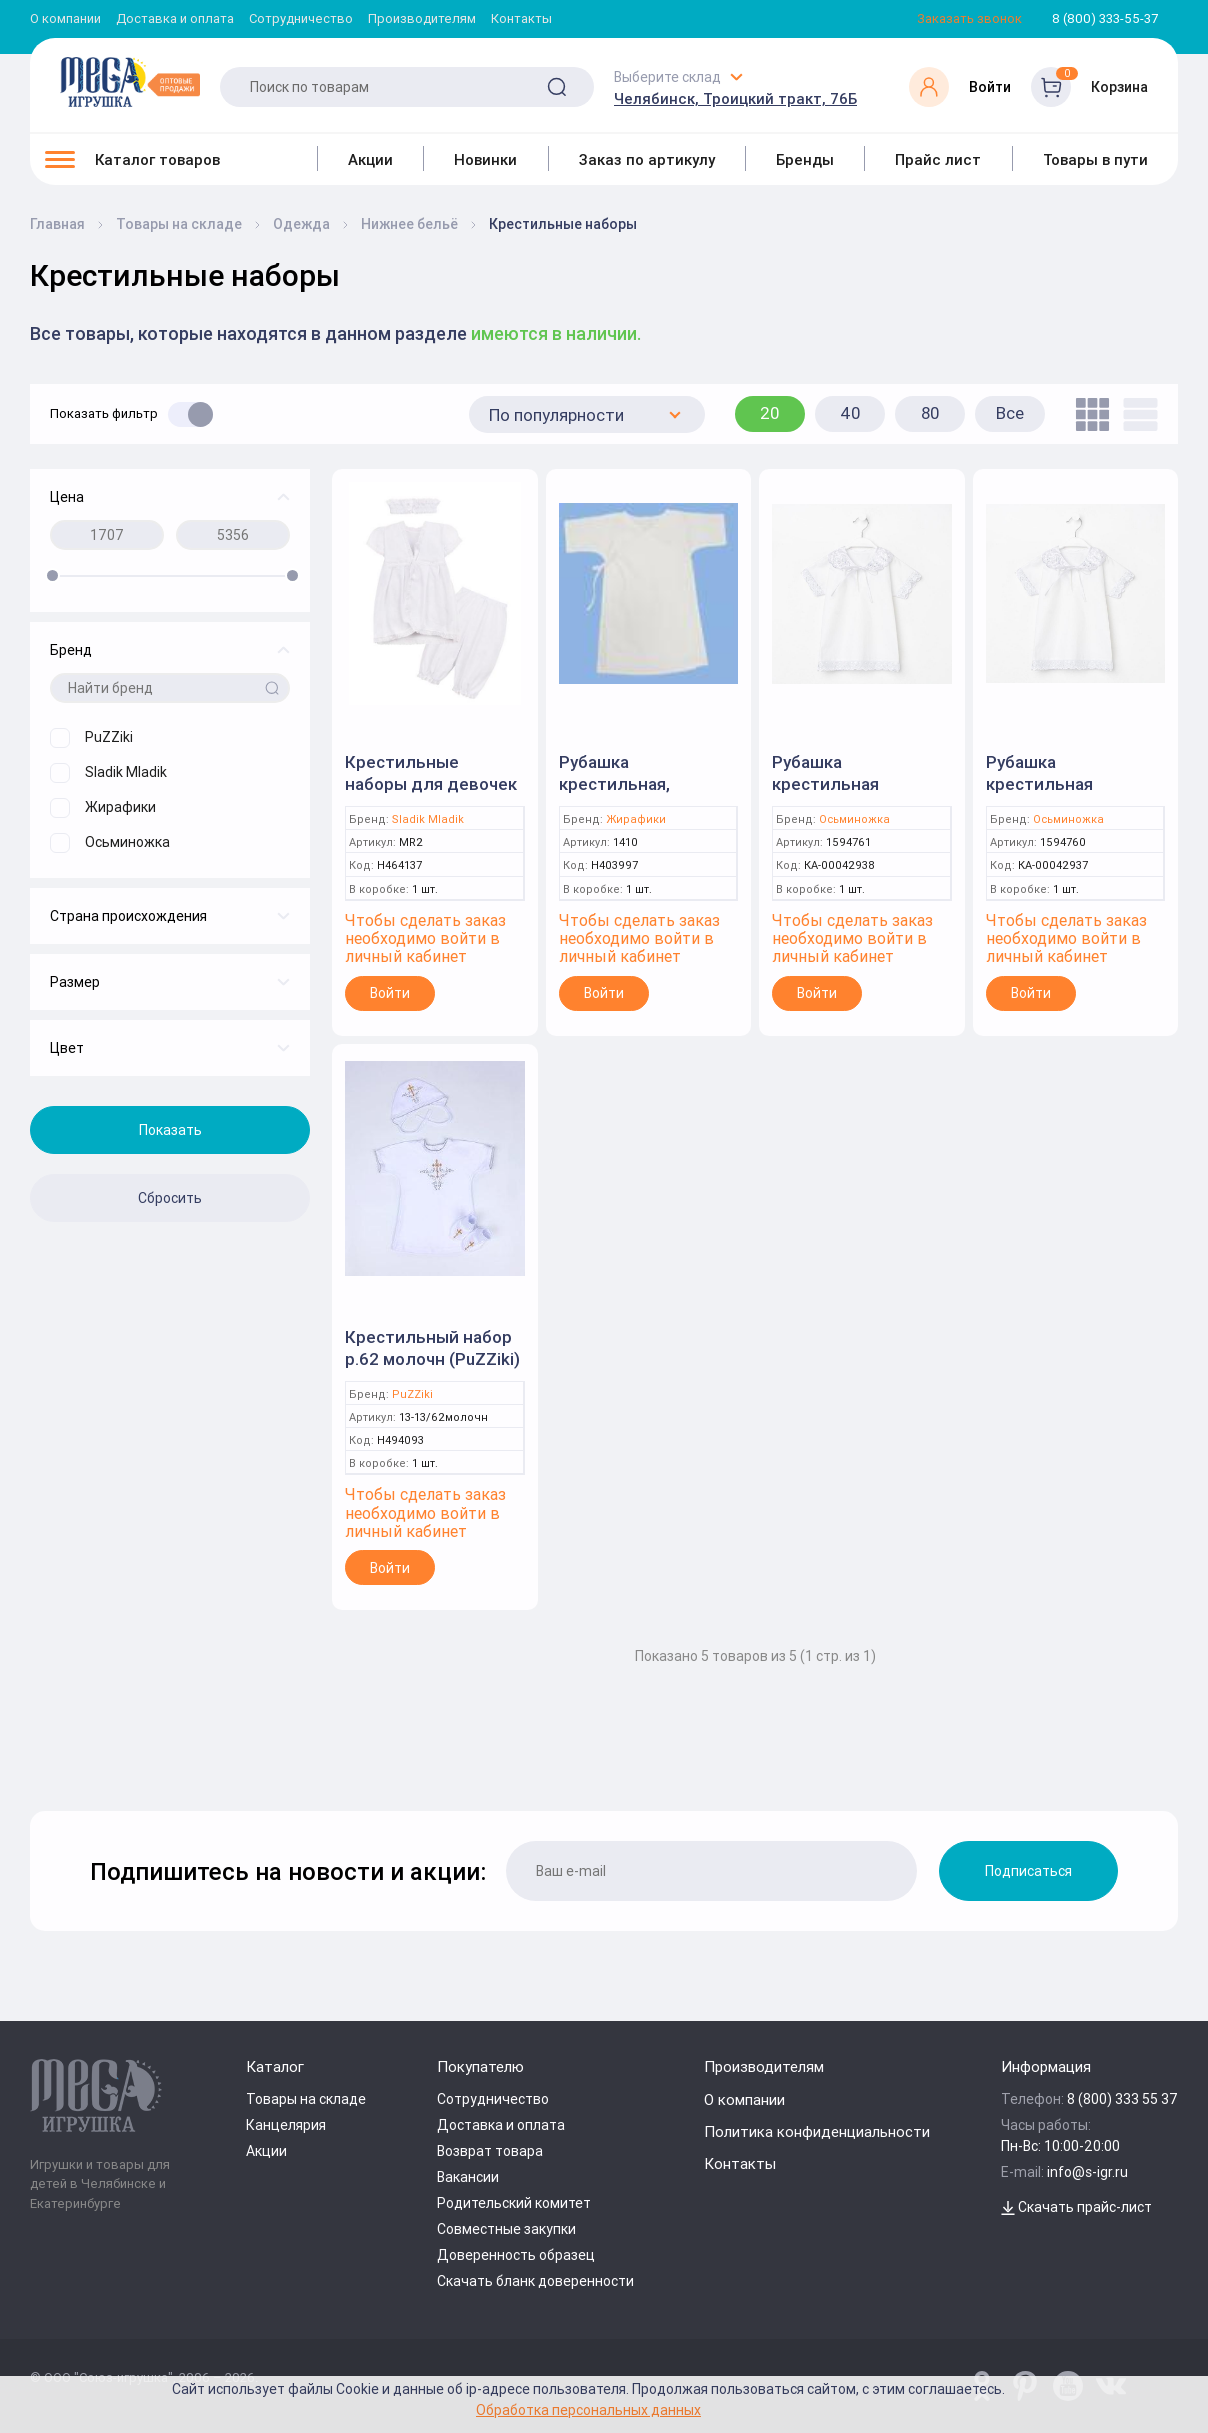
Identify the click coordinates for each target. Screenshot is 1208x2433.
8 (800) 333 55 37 (1122, 2099)
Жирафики (636, 819)
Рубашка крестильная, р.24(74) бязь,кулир (640, 784)
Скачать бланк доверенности (535, 2281)
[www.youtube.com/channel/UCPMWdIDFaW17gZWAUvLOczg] (1068, 2386)
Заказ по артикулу (647, 159)
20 (770, 413)
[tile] (1087, 414)
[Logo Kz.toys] (130, 82)
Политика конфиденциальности (817, 2131)
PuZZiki (412, 1394)
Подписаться (1028, 1871)
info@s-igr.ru (1087, 2172)
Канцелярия (286, 2125)
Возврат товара (490, 2151)
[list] (1135, 414)
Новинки (485, 159)
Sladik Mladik (428, 819)
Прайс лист (938, 159)
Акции (370, 159)
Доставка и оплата (175, 19)
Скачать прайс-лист (1076, 2207)
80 (930, 413)
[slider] (52, 575)
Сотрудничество (301, 19)
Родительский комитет (514, 2203)
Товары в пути (1095, 159)
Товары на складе (306, 2099)
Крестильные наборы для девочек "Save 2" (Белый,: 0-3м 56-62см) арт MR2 (434, 795)
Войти (390, 993)
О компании (65, 19)
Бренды (805, 159)
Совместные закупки (506, 2229)
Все (1010, 413)
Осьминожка (854, 819)
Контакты (521, 19)
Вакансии (468, 2177)
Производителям (422, 19)
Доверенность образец (516, 2255)
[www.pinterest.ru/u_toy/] (982, 2386)
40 (850, 413)
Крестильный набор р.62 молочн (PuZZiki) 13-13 (432, 1359)
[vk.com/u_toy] (1111, 2386)
